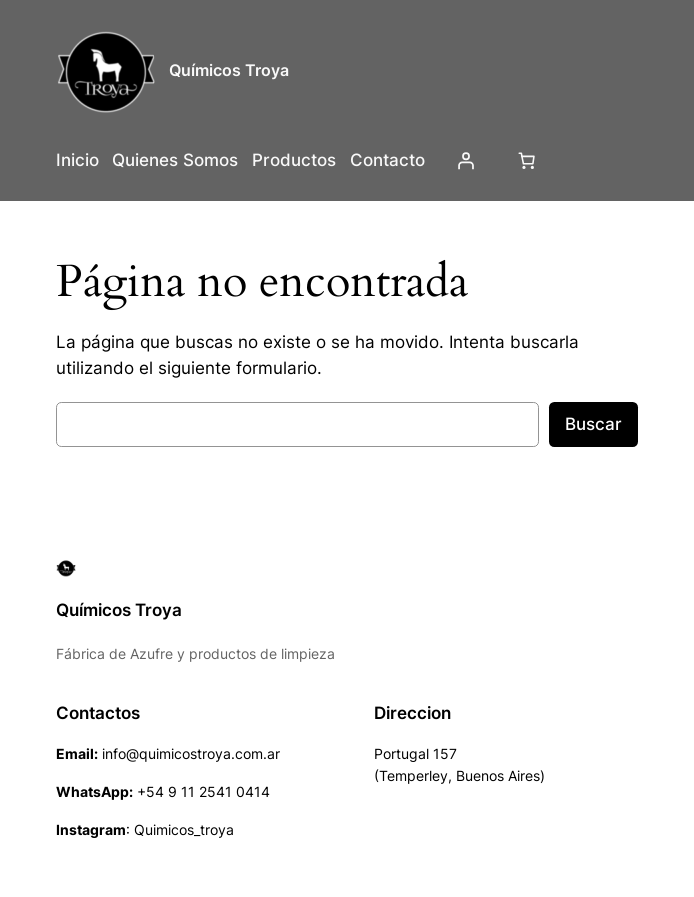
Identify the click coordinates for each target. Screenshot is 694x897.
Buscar (593, 424)
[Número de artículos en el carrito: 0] (526, 160)
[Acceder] (465, 160)
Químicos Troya (229, 70)
